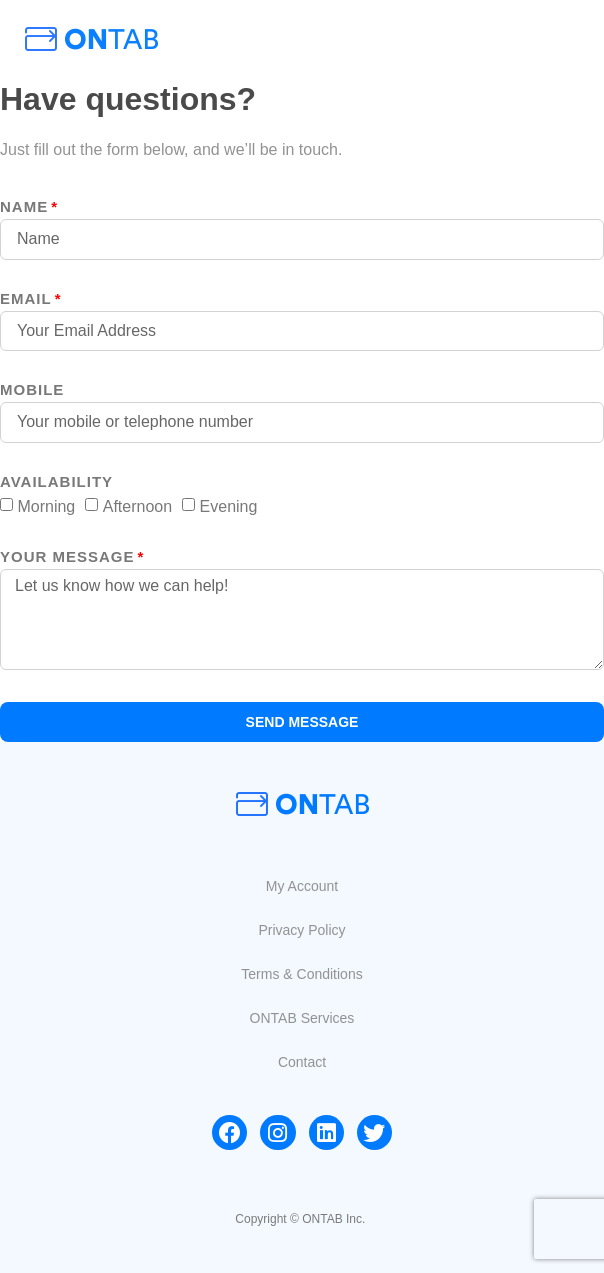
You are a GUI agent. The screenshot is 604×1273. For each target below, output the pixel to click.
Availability (56, 482)
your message (67, 557)
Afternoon (137, 505)
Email (26, 299)
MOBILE (32, 390)
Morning (46, 505)
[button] (302, 886)
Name (24, 207)
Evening (229, 505)
